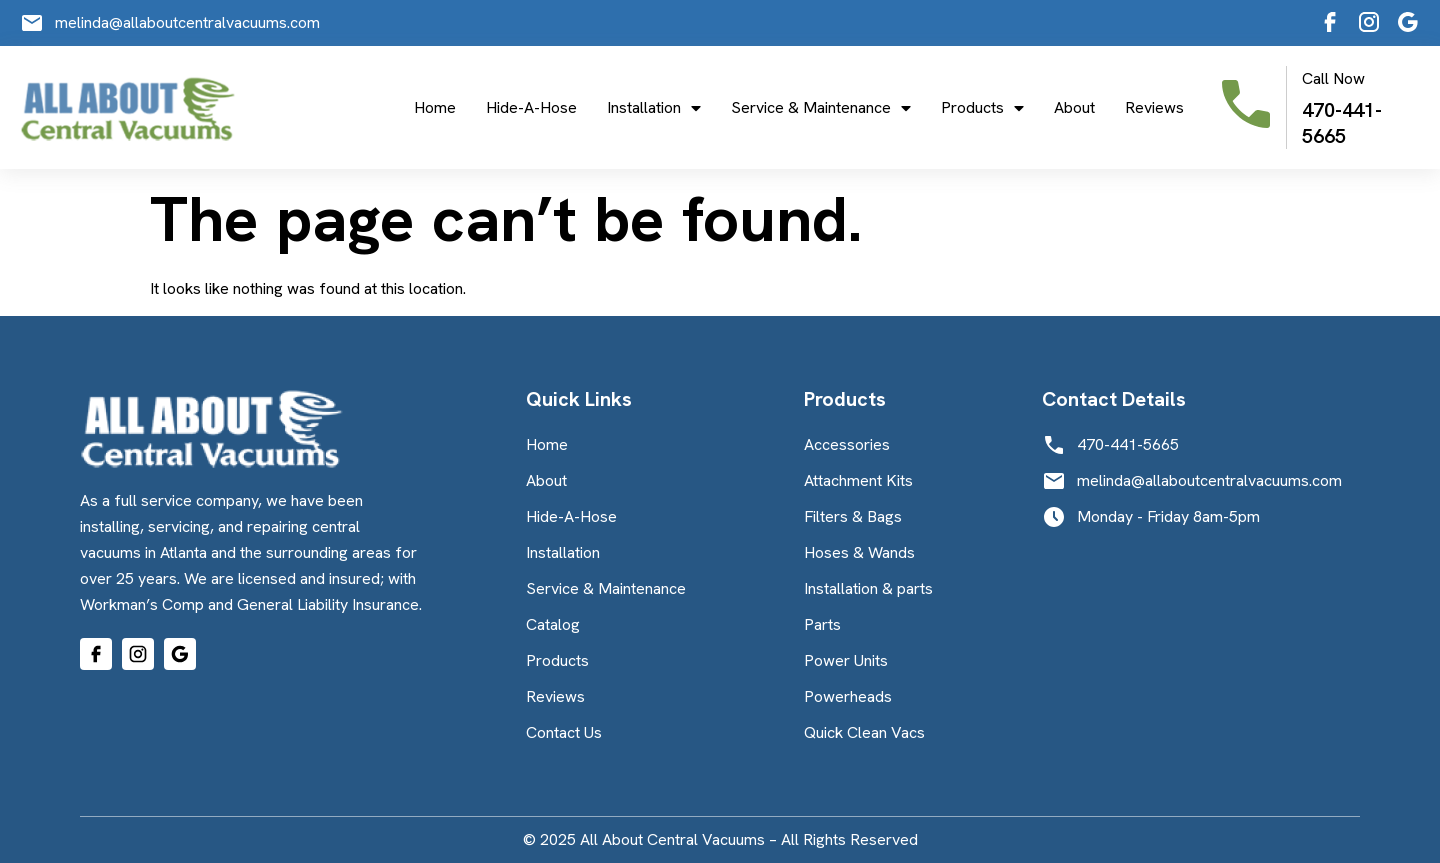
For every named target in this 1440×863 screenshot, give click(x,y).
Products (982, 108)
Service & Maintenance (821, 108)
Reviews (1154, 108)
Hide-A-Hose (531, 108)
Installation (654, 108)
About (1074, 108)
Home (435, 108)
